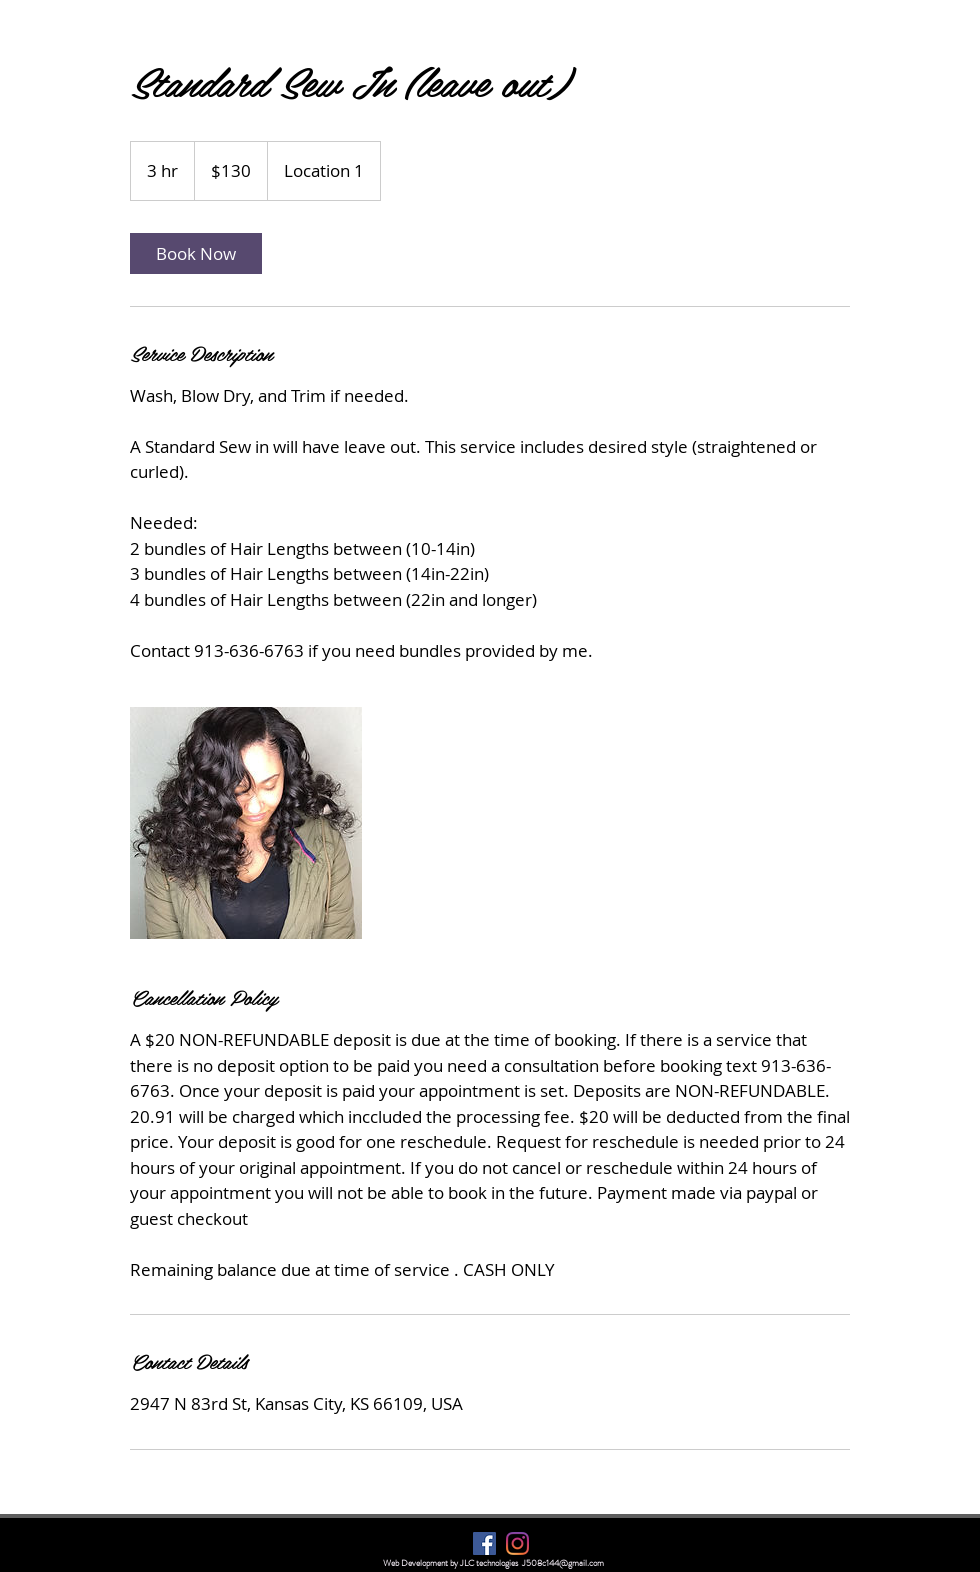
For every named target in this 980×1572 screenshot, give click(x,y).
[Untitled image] (246, 823)
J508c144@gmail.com (563, 1563)
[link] (196, 253)
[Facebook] (484, 1543)
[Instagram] (517, 1543)
